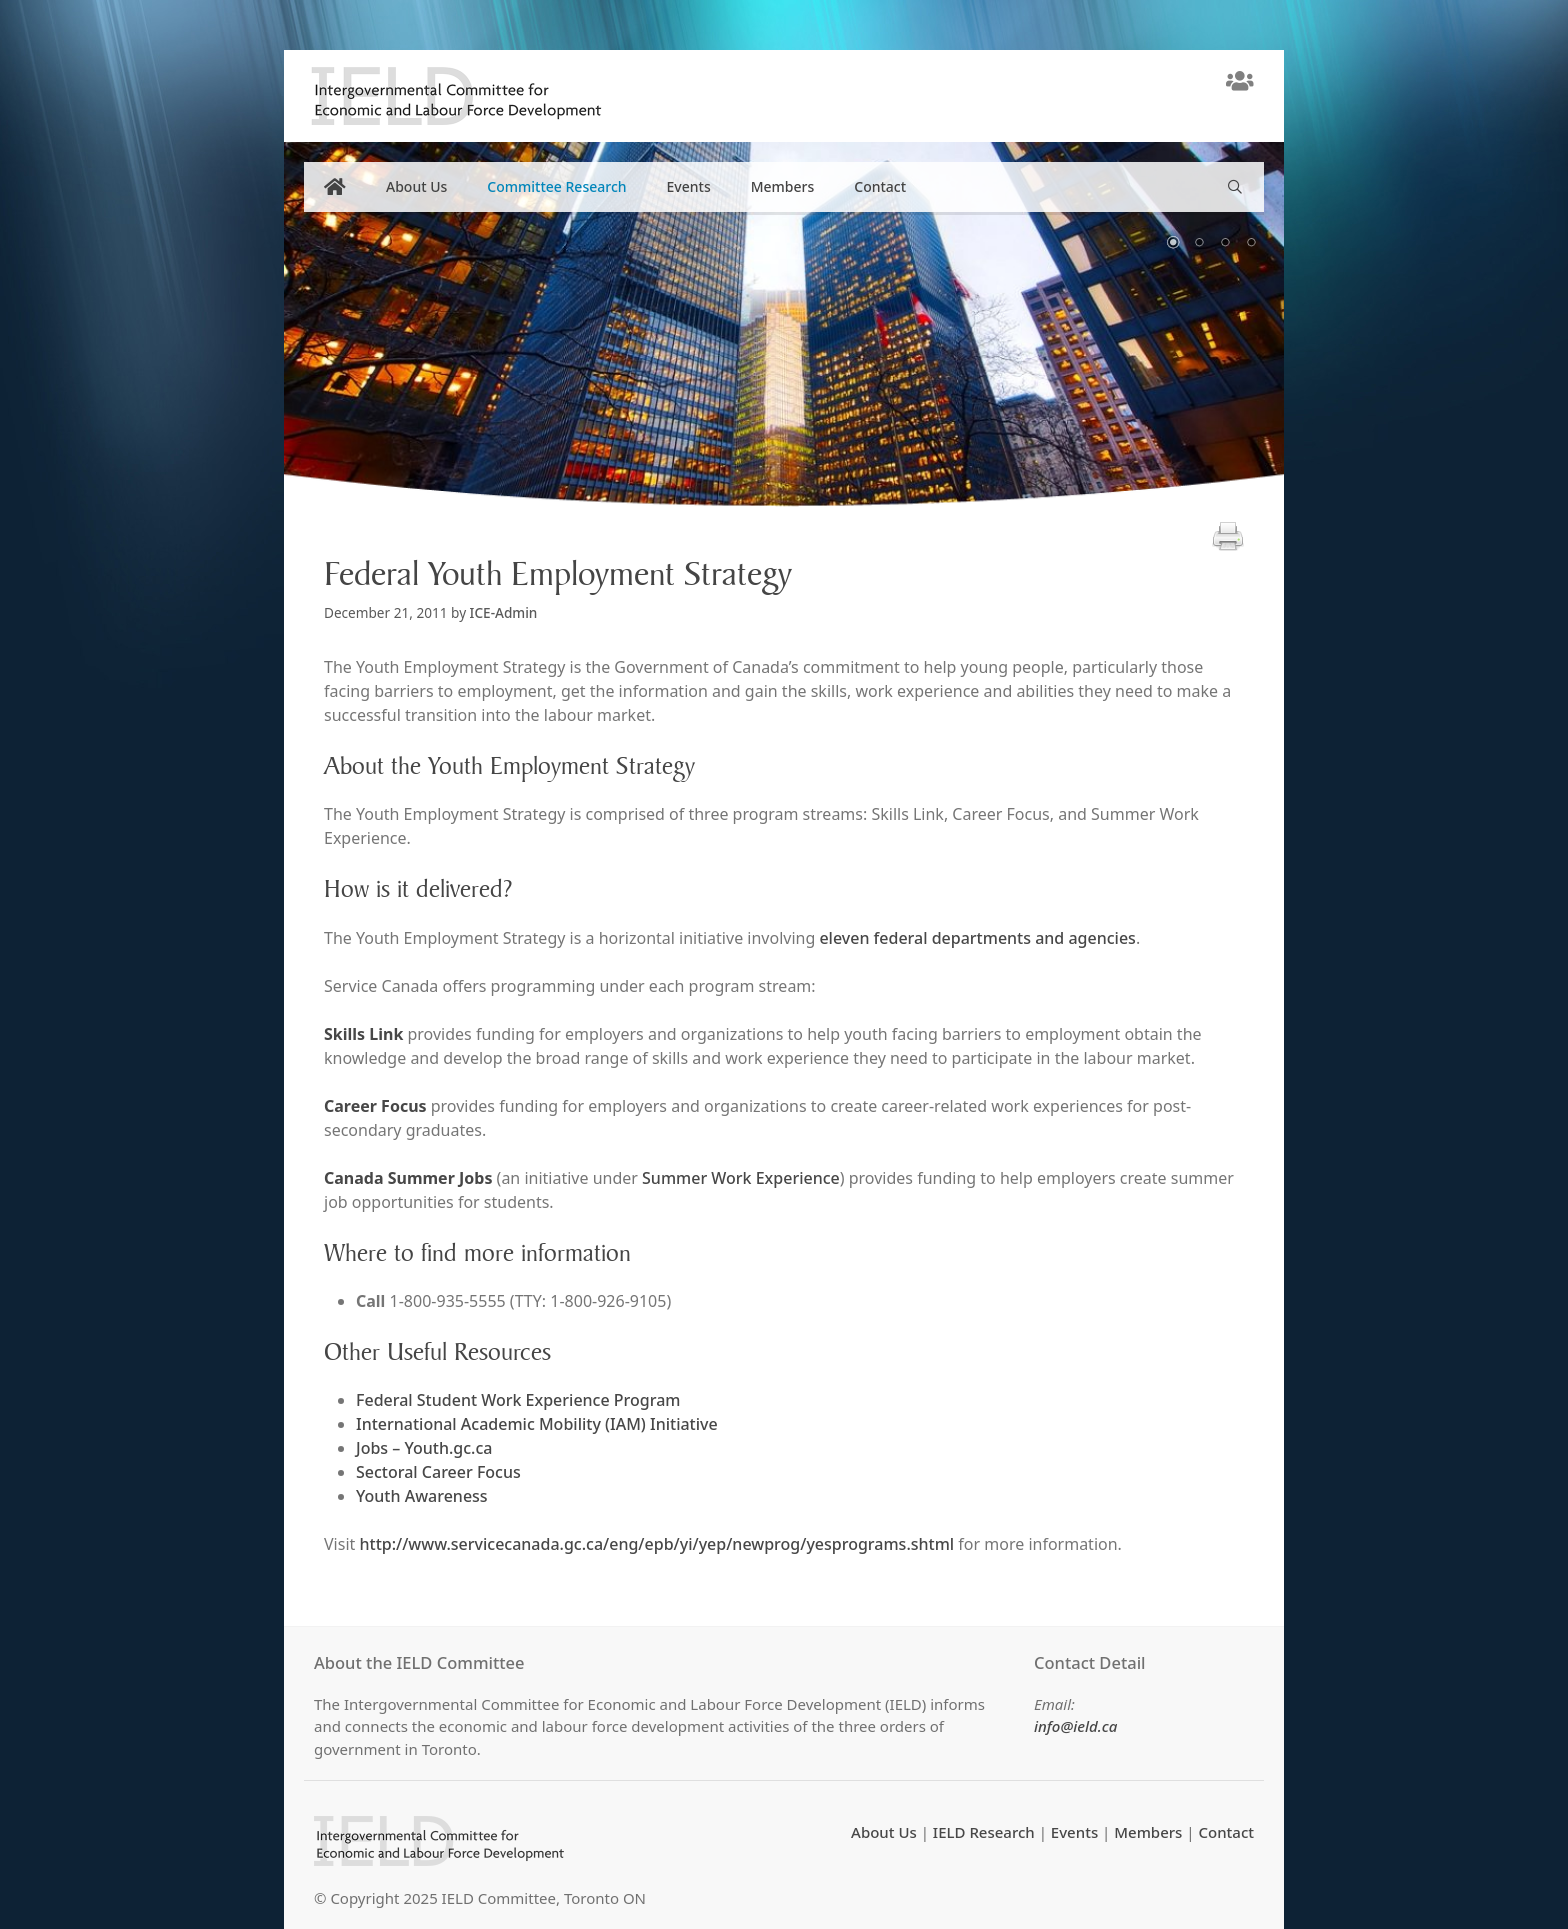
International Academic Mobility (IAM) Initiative (537, 1424)
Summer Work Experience (741, 1178)
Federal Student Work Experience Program (518, 1400)
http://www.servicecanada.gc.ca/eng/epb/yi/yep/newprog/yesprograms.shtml (656, 1544)
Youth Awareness (422, 1496)
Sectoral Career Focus (438, 1472)
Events (689, 186)
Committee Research (556, 186)
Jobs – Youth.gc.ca (424, 1448)
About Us (416, 186)
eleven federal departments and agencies (977, 938)
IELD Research (984, 1832)
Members (783, 186)
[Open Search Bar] (1235, 187)
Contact (880, 186)
